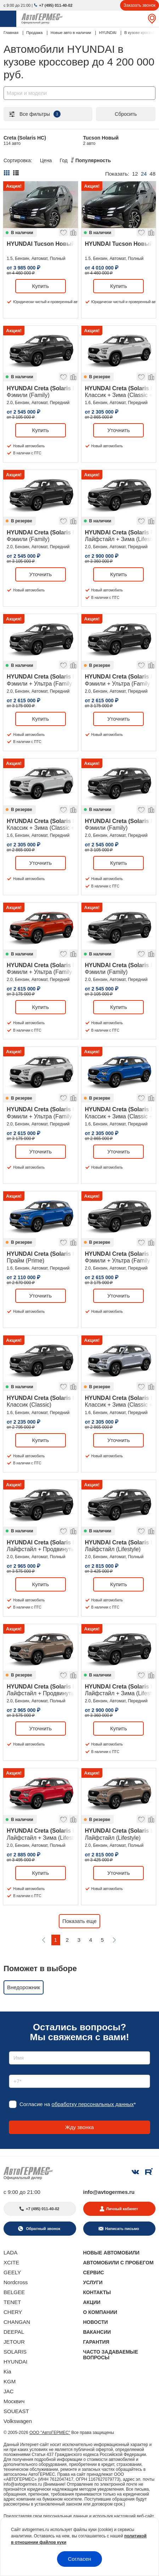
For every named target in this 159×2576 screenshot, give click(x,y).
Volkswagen (18, 2421)
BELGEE (14, 2292)
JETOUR (14, 2342)
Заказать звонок (139, 5)
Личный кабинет (122, 2209)
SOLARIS (15, 2352)
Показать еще (79, 1921)
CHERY (13, 2312)
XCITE (11, 2262)
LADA (10, 2252)
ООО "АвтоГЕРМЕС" (49, 2432)
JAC (8, 2391)
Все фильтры (34, 114)
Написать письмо (122, 2228)
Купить (40, 286)
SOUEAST (16, 2411)
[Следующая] (114, 1940)
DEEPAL (14, 2332)
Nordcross (16, 2282)
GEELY (12, 2272)
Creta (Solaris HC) (25, 140)
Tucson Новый (101, 140)
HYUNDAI (16, 2362)
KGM (10, 2381)
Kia (7, 2371)
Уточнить (118, 430)
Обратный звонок (42, 2228)
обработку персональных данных (93, 2104)
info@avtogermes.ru (109, 2192)
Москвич (14, 2401)
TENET (12, 2302)
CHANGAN (17, 2322)
